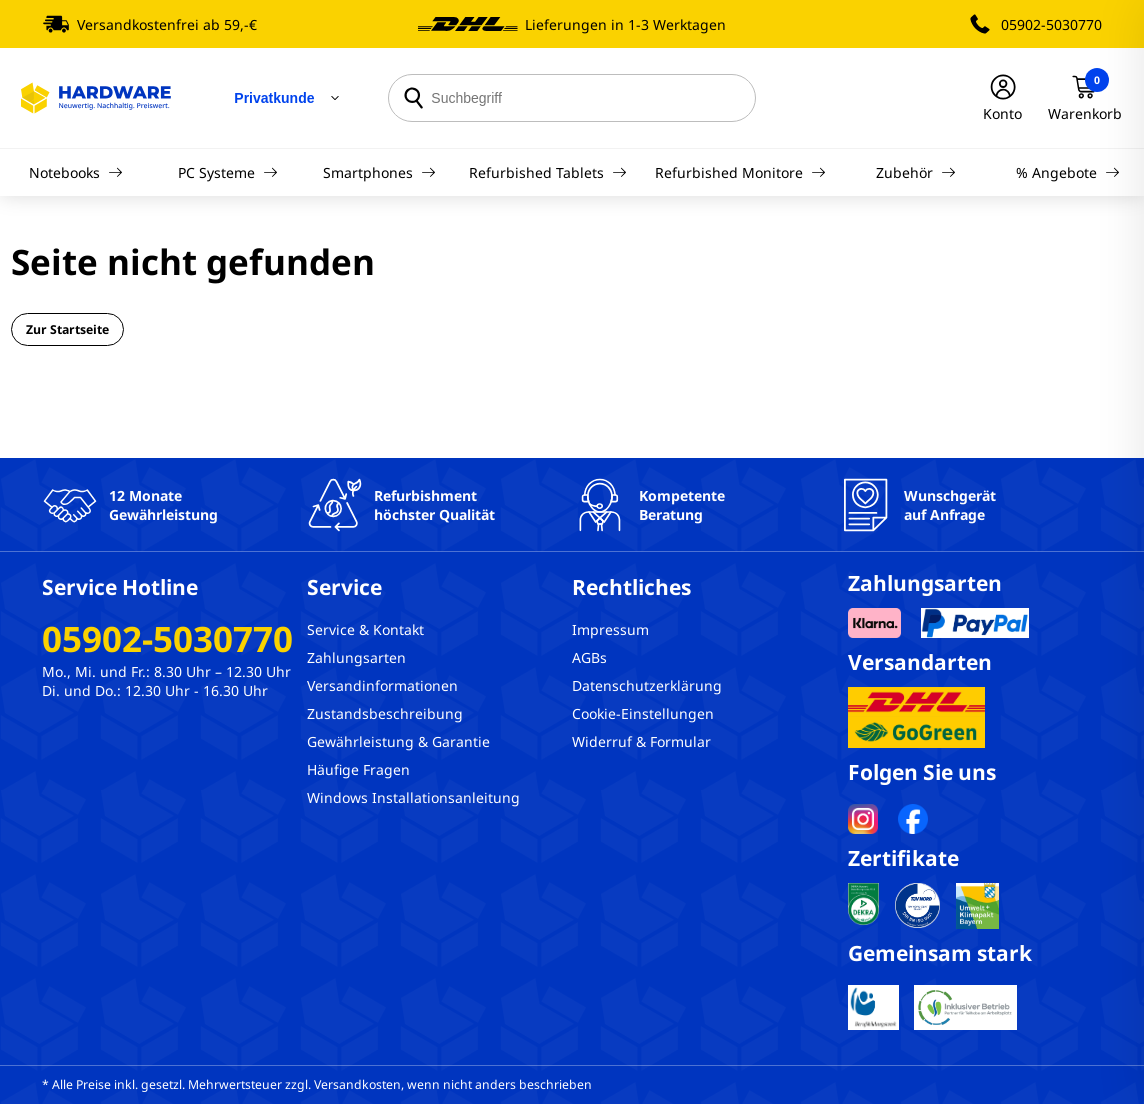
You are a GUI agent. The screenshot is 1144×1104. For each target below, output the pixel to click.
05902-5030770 (1051, 24)
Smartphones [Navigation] (379, 172)
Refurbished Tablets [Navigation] (548, 172)
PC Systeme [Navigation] (228, 172)
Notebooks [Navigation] (76, 172)
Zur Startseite (67, 329)
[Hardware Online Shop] (96, 98)
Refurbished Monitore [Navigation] (740, 172)
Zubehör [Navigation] (916, 172)
